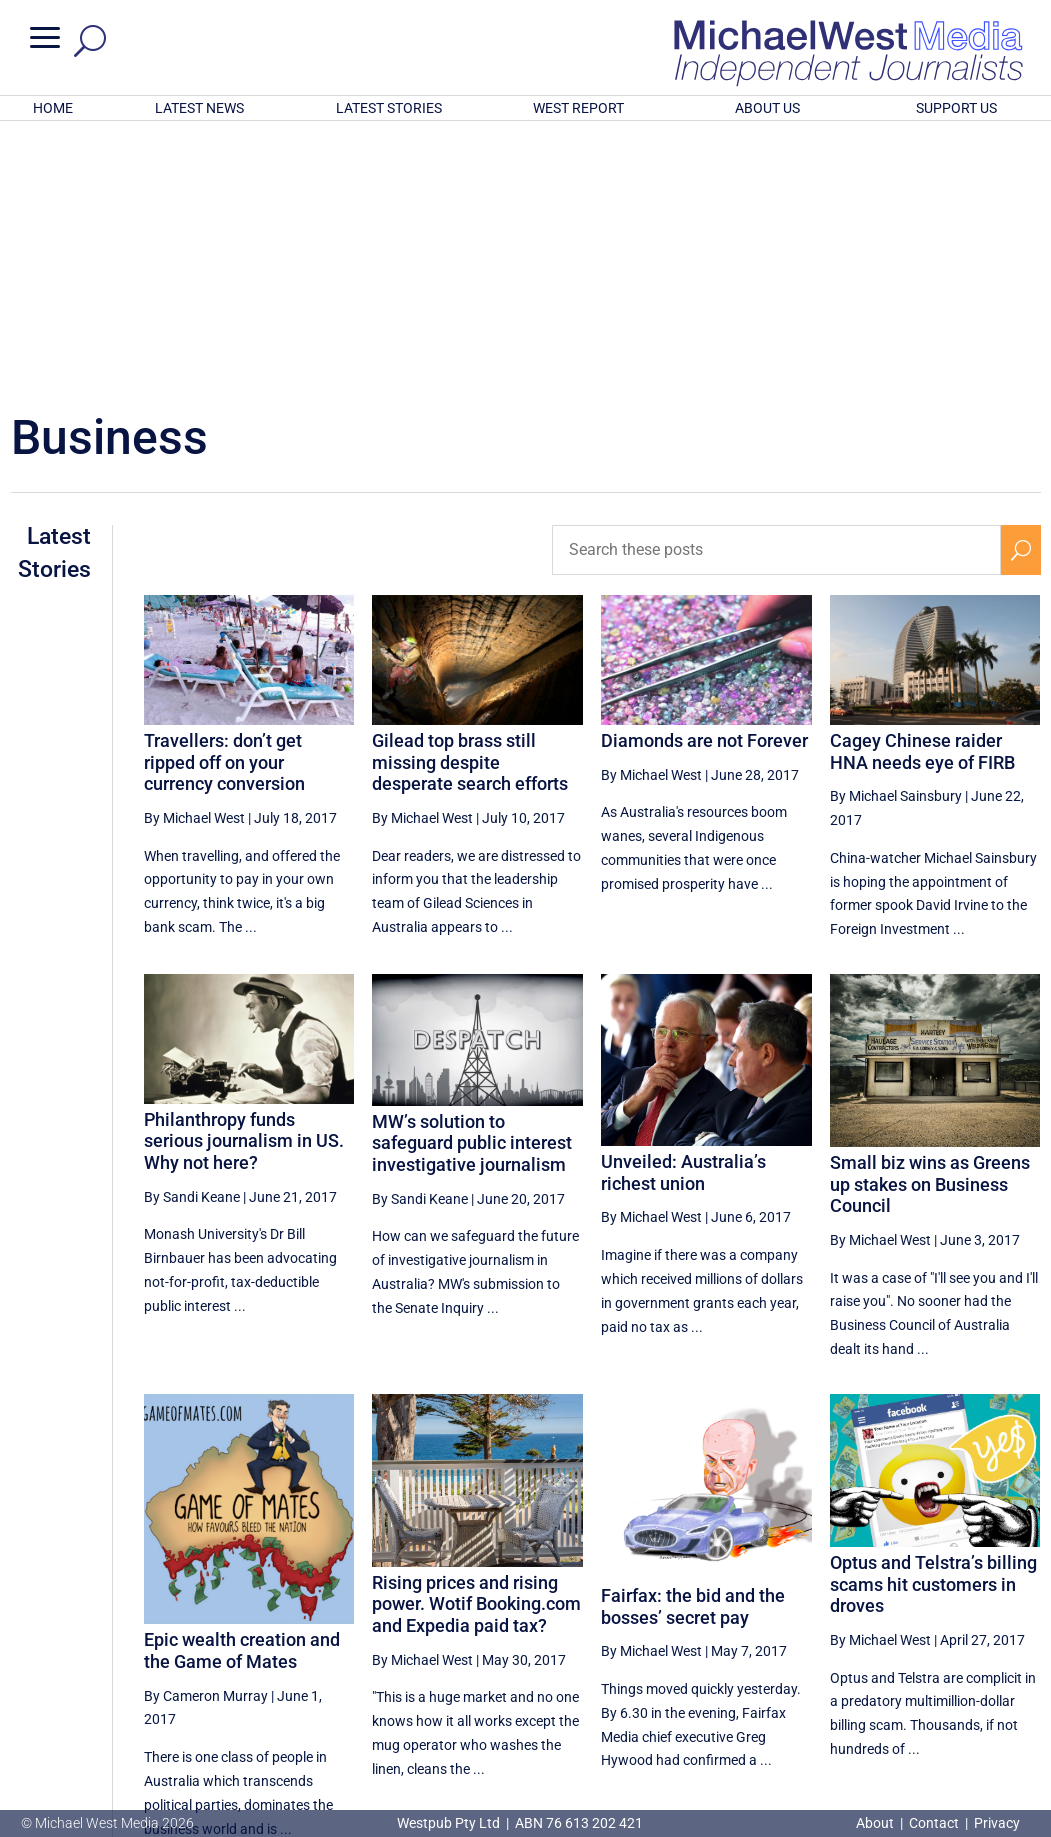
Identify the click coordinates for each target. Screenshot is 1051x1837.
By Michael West (194, 556)
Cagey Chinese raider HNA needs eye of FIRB (922, 489)
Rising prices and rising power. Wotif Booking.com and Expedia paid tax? (476, 1342)
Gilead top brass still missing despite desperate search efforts (470, 500)
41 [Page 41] (974, 1651)
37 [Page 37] (772, 1651)
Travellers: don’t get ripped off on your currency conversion (224, 500)
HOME (53, 108)
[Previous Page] (725, 1650)
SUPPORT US (956, 108)
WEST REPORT (578, 108)
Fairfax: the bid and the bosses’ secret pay (693, 1344)
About (876, 1823)
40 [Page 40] (924, 1651)
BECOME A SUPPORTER (950, 1718)
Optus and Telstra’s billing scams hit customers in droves (933, 1322)
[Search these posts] (776, 288)
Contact (934, 1823)
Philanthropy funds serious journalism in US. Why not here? (244, 879)
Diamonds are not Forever (704, 478)
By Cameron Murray (206, 1434)
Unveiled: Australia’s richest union (683, 910)
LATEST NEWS (199, 108)
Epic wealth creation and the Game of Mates (242, 1388)
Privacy (997, 1823)
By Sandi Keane (192, 935)
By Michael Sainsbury (896, 534)
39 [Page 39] (873, 1651)
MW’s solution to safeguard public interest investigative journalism (472, 881)
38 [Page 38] (822, 1651)
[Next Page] (1020, 1650)
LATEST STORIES (389, 108)
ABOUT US (767, 108)
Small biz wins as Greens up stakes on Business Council (930, 922)
